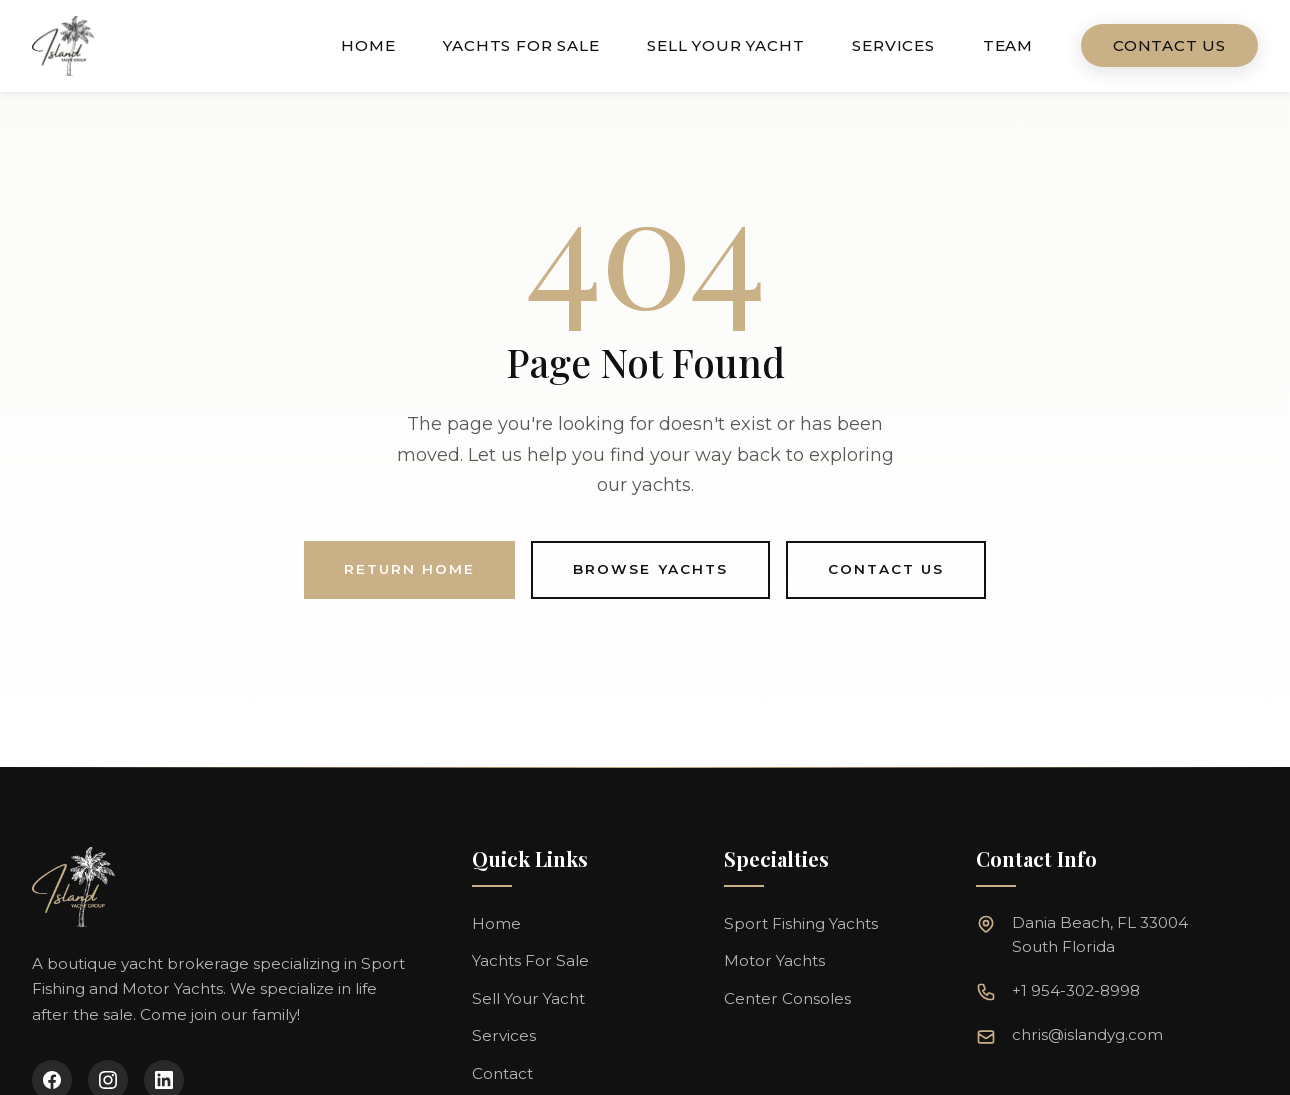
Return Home (409, 569)
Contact (502, 1073)
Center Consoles (787, 998)
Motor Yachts (774, 960)
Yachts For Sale (521, 45)
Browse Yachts (650, 569)
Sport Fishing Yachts (801, 923)
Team (1008, 45)
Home (368, 45)
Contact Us (1169, 45)
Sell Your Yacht (725, 45)
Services (893, 45)
